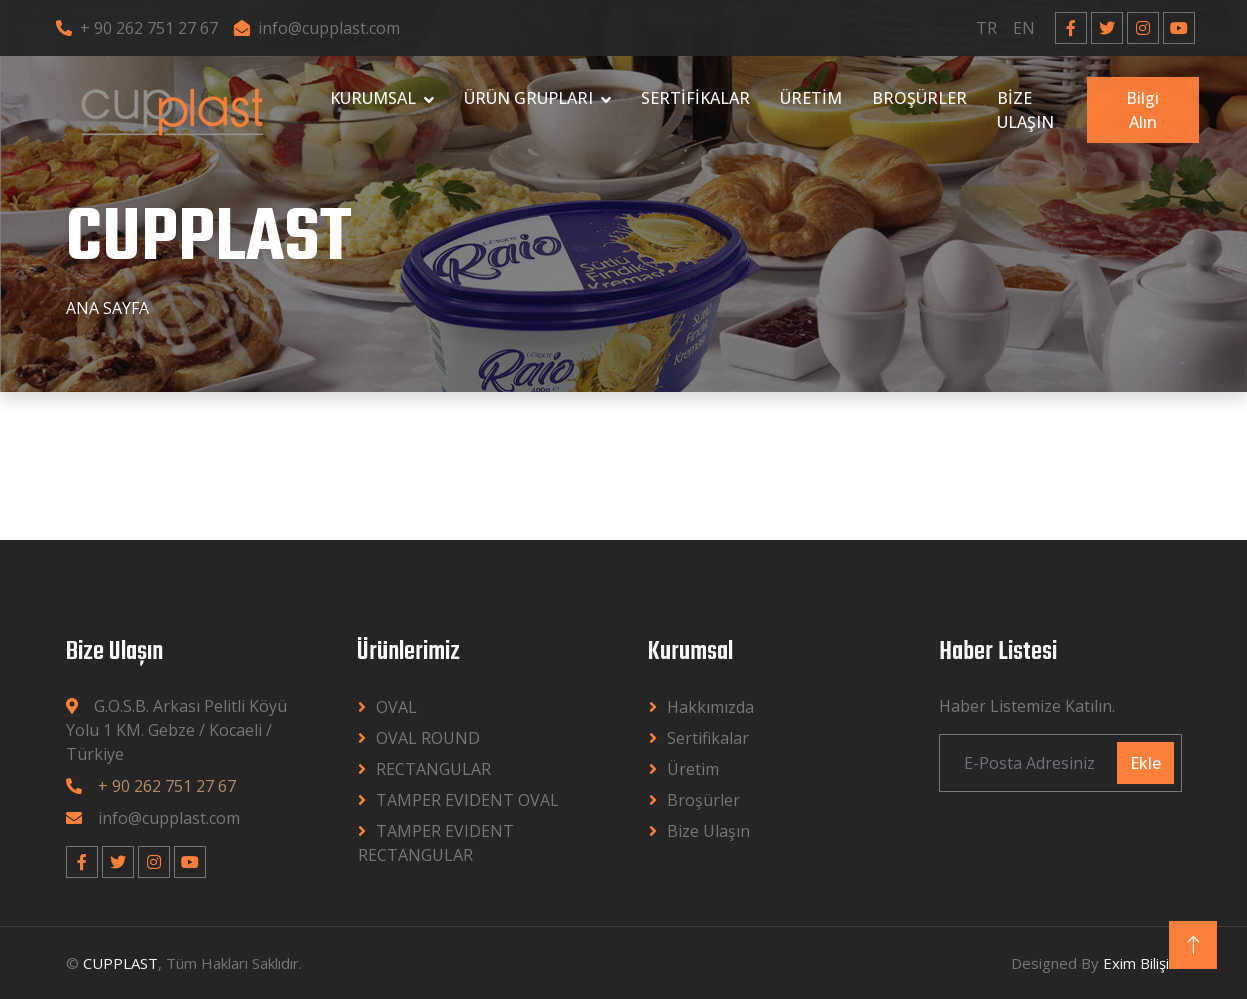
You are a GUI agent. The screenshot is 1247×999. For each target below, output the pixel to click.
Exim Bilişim (1142, 963)
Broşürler (703, 800)
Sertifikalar (708, 738)
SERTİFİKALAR (695, 98)
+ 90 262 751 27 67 (137, 28)
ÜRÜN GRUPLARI (528, 98)
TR (986, 28)
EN (1024, 28)
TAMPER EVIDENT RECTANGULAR (436, 843)
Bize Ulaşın (708, 831)
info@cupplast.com (317, 28)
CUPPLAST (120, 963)
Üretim (693, 769)
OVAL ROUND (428, 738)
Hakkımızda (710, 707)
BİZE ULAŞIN (1025, 110)
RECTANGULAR (433, 769)
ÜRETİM (811, 98)
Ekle (1145, 763)
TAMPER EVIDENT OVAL (467, 800)
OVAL (396, 707)
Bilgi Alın (1142, 110)
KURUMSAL (373, 98)
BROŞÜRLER (919, 98)
